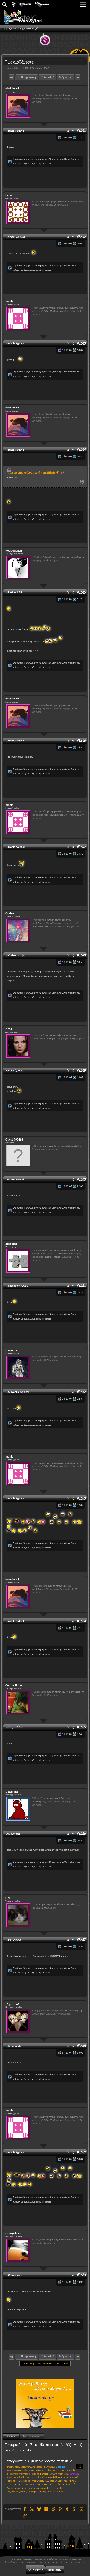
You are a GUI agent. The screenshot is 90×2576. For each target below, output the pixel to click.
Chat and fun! (27, 18)
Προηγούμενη (26, 77)
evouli (11, 236)
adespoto (13, 1285)
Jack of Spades (33, 2477)
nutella (31, 2487)
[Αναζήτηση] (4, 5)
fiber (44, 2477)
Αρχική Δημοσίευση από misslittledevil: (34, 472)
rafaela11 (41, 2470)
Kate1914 (25, 2466)
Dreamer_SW (33, 2484)
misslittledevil (17, 68)
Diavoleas (13, 1833)
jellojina (35, 2473)
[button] (82, 4)
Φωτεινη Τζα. (13, 2487)
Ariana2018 (72, 2477)
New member (57, 2487)
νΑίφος (62, 2477)
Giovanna (13, 1392)
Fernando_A (13, 2480)
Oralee (12, 955)
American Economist (17, 2470)
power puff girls (67, 2470)
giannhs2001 (50, 2466)
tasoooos (25, 2480)
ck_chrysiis (12, 2473)
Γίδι (10, 1939)
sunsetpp (32, 2491)
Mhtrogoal (43, 2491)
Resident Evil (15, 592)
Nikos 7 (60, 2484)
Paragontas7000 (48, 2473)
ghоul (10, 2477)
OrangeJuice (15, 2275)
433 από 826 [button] (47, 77)
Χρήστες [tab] (11, 2436)
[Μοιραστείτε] (72, 131)
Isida (9, 2484)
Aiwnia (72, 2480)
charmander (13, 2466)
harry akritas (56, 2491)
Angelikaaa (36, 2466)
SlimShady (52, 2470)
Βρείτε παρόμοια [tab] (32, 2436)
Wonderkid (19, 2477)
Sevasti (44, 2484)
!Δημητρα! (14, 2046)
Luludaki (52, 2477)
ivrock (34, 2480)
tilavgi (32, 2470)
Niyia (11, 1070)
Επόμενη (65, 77)
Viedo (53, 2484)
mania (11, 343)
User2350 (43, 2480)
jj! (74, 2484)
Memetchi (63, 2473)
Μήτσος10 (24, 2473)
